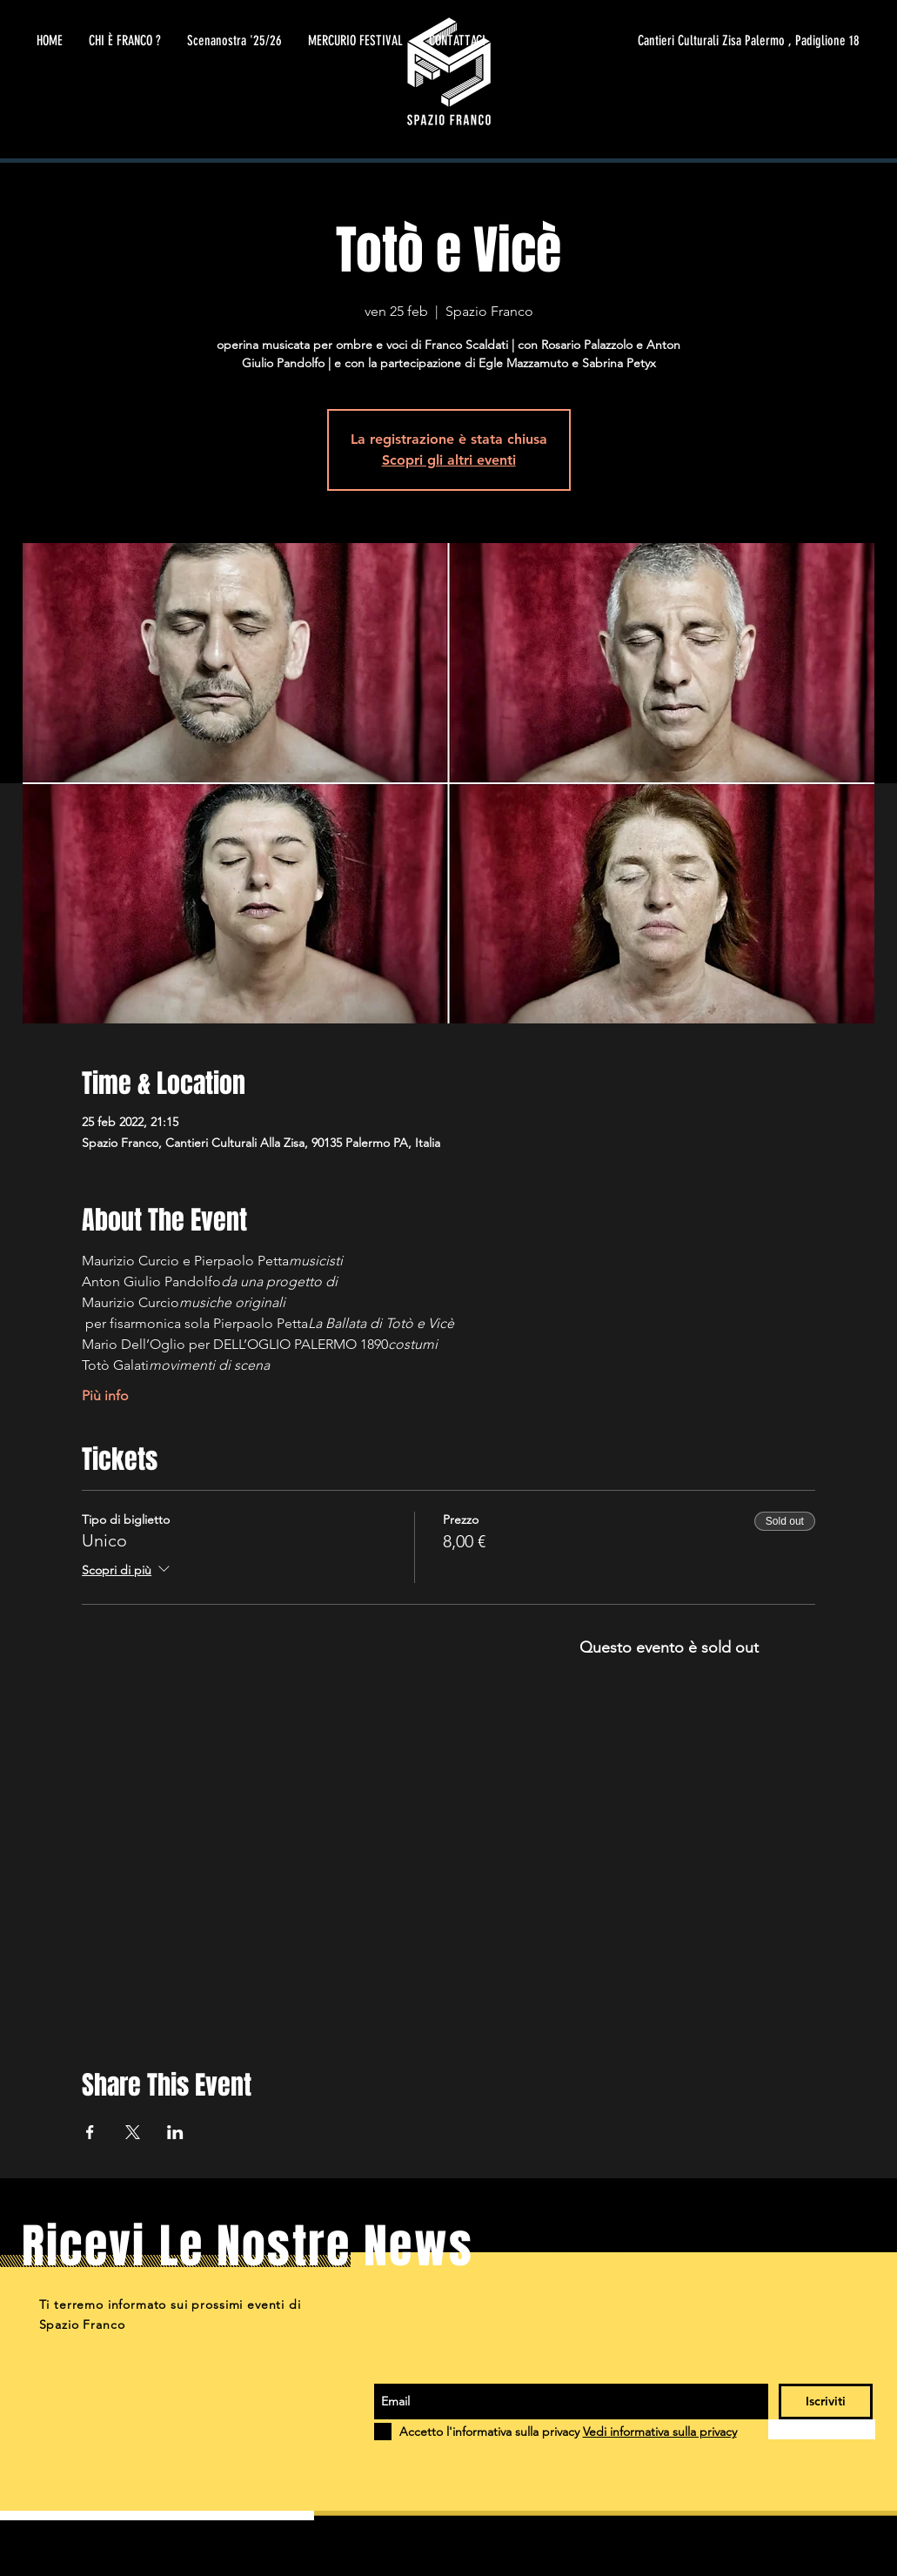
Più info (105, 1395)
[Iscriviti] (826, 2401)
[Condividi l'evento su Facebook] (90, 2132)
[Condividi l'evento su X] (132, 2132)
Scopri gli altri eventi (449, 460)
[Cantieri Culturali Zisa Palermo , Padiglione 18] (695, 40)
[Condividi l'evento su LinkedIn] (175, 2132)
